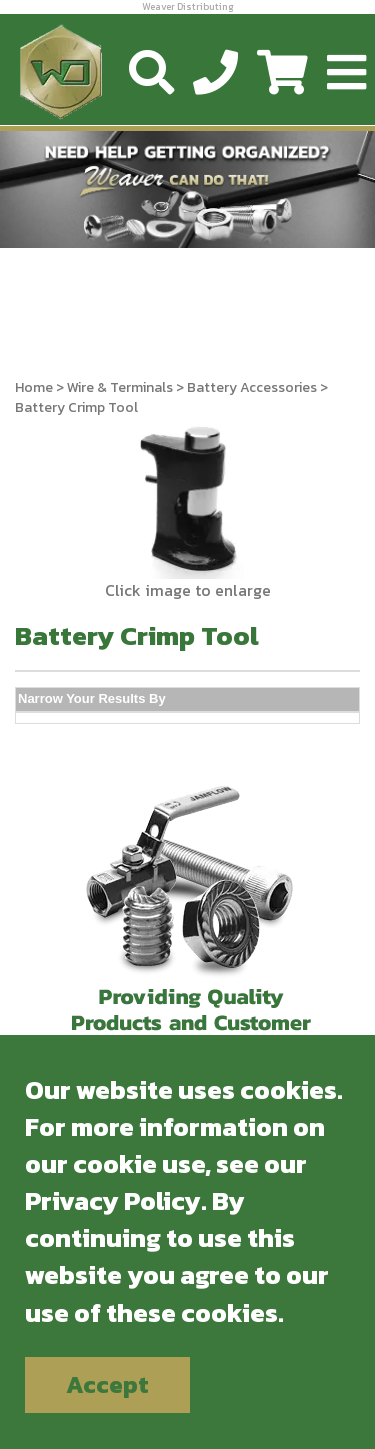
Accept (107, 1384)
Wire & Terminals (120, 387)
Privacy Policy (113, 1200)
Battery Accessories (252, 387)
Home (34, 387)
